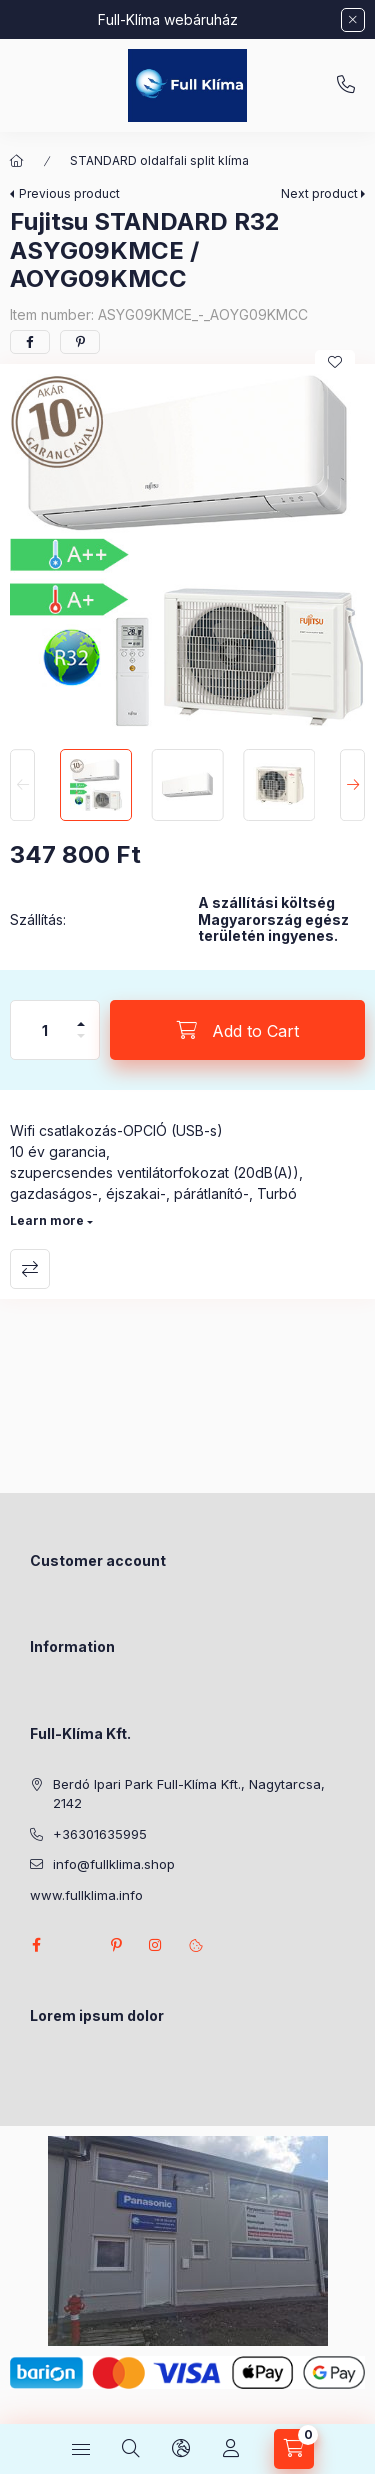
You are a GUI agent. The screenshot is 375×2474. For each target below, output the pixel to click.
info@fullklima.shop (114, 1864)
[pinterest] (80, 342)
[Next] (352, 785)
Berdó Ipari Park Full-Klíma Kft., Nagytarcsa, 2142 (189, 1794)
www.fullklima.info (86, 1895)
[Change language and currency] (181, 2449)
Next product (319, 193)
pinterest (116, 1945)
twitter (76, 1945)
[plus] (81, 1015)
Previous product (69, 193)
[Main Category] (17, 161)
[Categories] (81, 2449)
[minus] (81, 1044)
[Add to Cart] (237, 1030)
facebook (36, 1945)
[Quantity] (45, 1030)
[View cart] (294, 2449)
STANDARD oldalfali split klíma (159, 160)
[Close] (353, 20)
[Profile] (231, 2449)
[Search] (131, 2449)
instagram (156, 1945)
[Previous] (22, 785)
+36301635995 (346, 85)
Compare (30, 1269)
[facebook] (30, 342)
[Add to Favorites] (335, 362)
